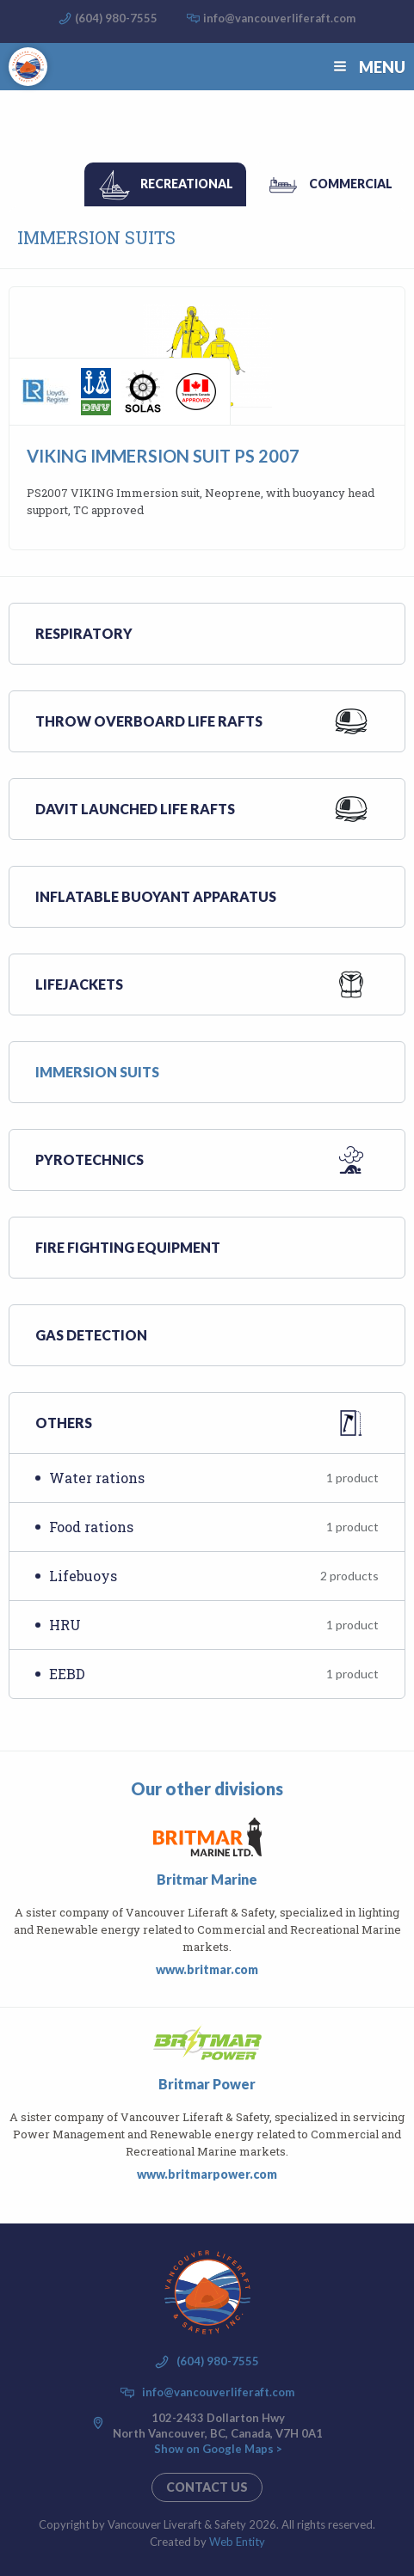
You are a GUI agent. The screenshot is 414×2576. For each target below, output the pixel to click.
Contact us (207, 2487)
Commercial (350, 183)
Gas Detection (91, 1335)
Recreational (186, 183)
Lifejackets (79, 984)
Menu (367, 66)
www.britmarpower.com (207, 2174)
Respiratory (84, 633)
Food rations (214, 1527)
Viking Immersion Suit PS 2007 (163, 455)
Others (63, 1422)
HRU (214, 1625)
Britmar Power (207, 2084)
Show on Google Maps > (218, 2449)
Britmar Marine (207, 1879)
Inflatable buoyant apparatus (155, 896)
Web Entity (237, 2541)
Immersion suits (97, 1072)
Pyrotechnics (89, 1159)
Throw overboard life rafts (149, 721)
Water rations (214, 1478)
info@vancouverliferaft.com (279, 18)
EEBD (214, 1674)
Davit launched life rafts (135, 808)
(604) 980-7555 (116, 18)
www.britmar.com (207, 1969)
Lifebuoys (214, 1576)
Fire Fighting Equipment (127, 1247)
